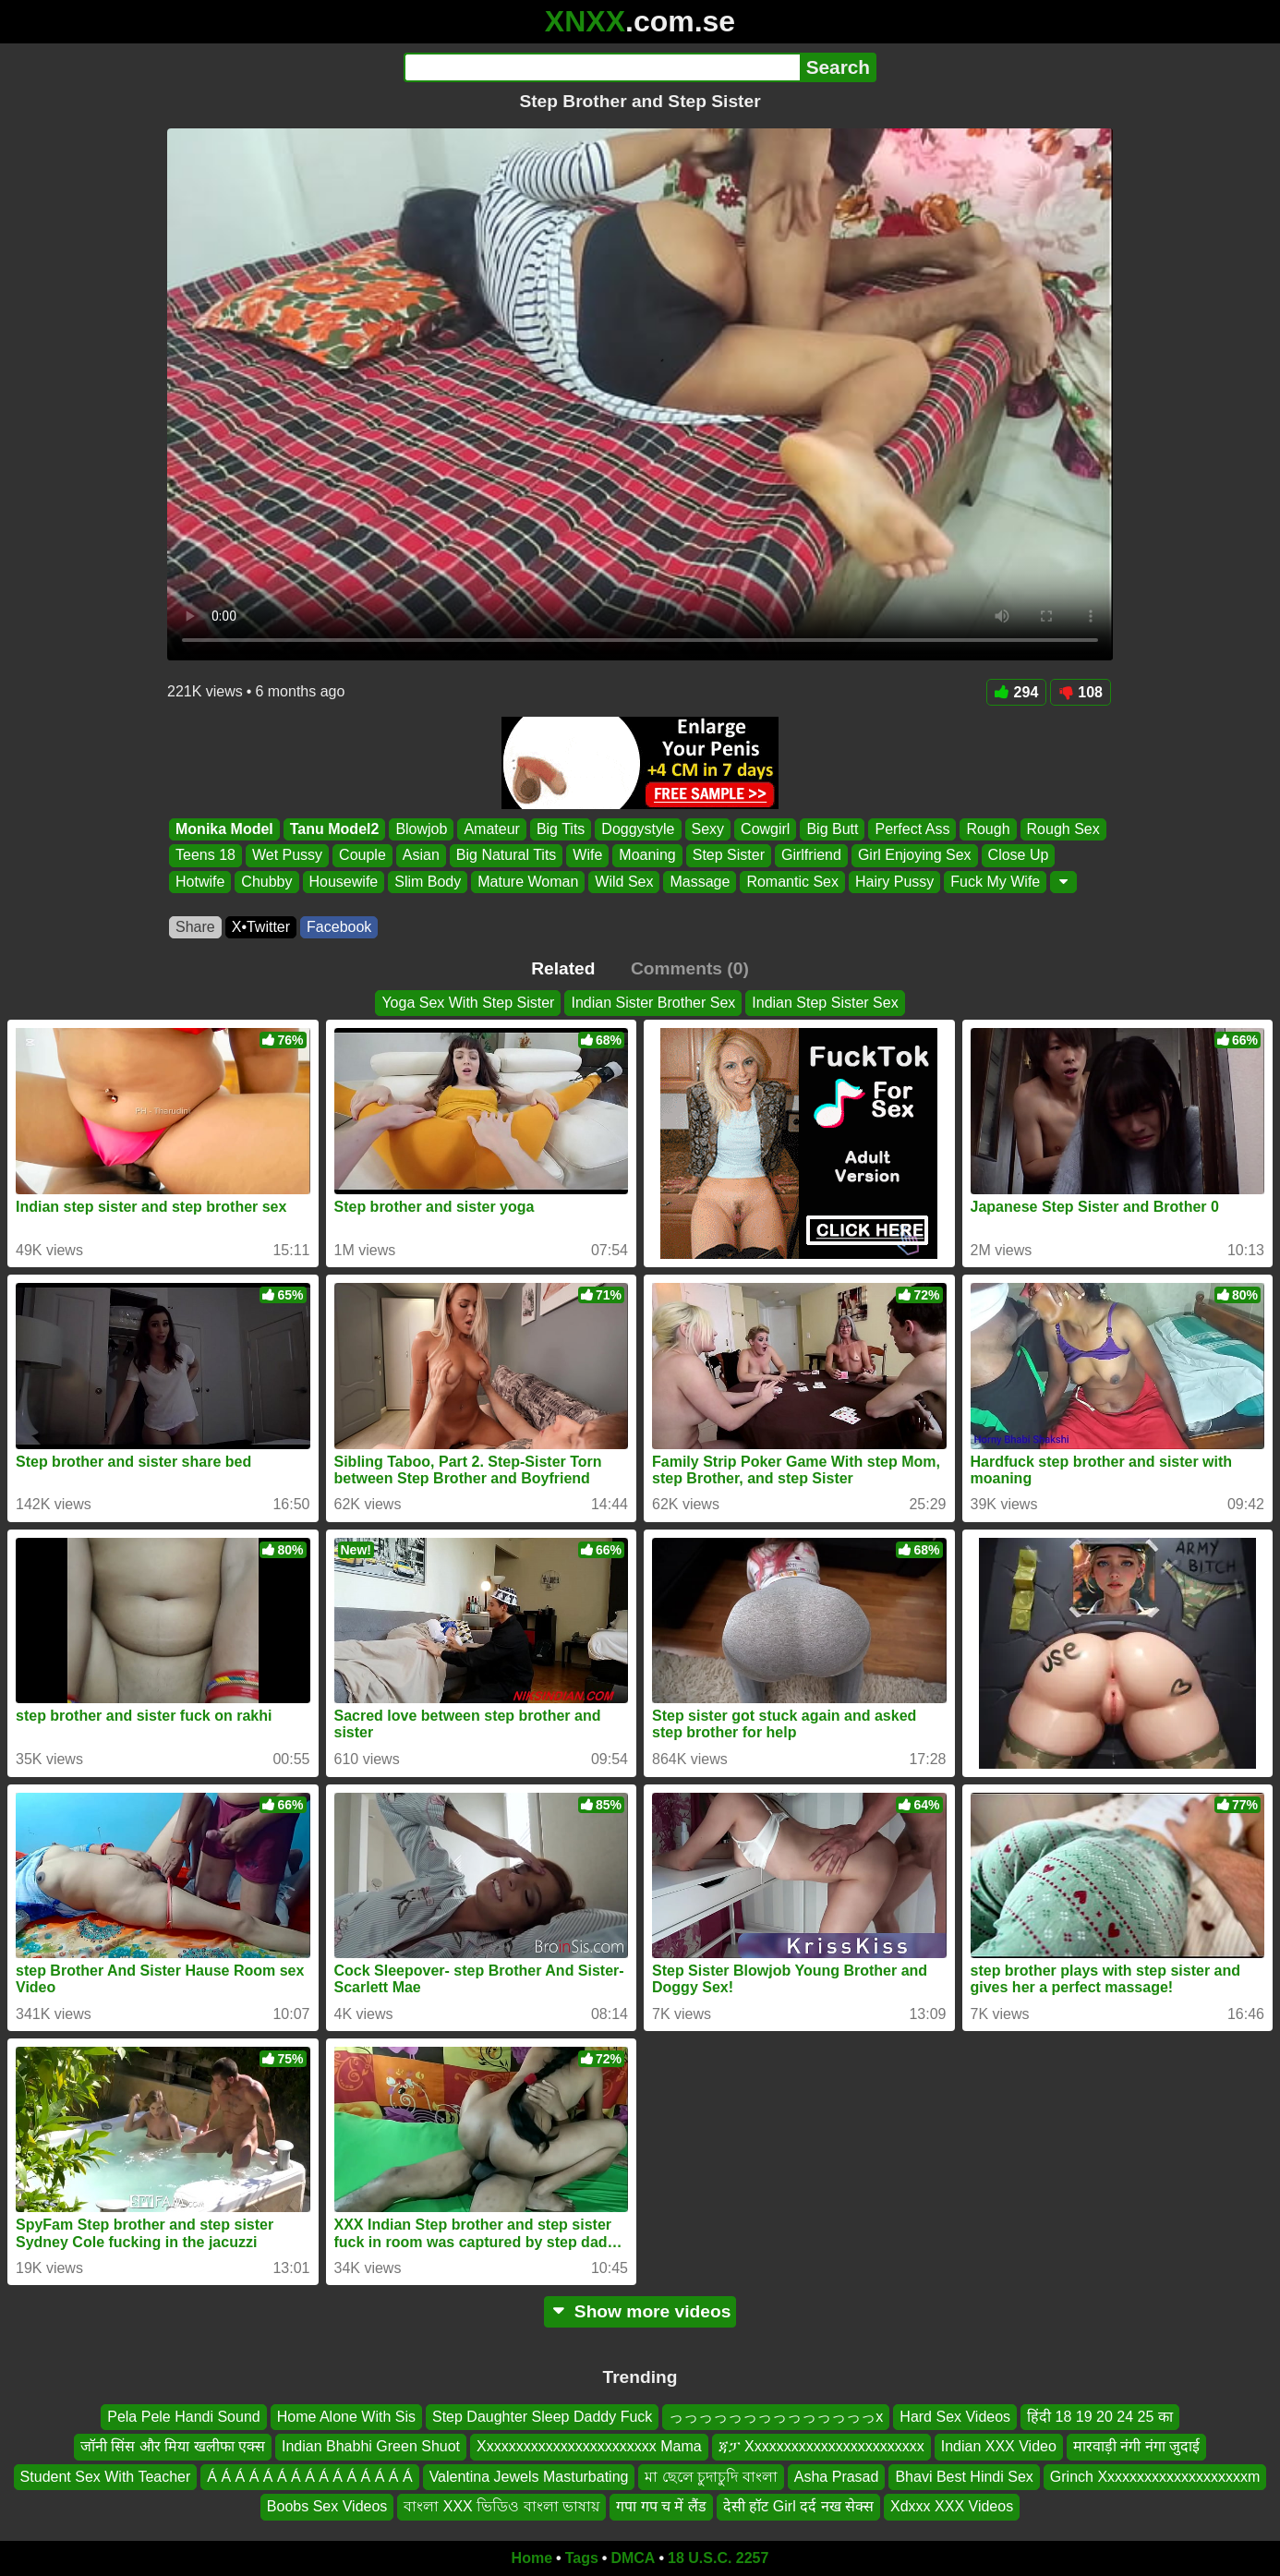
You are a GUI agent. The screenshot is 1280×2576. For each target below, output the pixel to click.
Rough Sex (1063, 829)
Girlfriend (811, 856)
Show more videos (640, 2311)
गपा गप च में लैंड (661, 2506)
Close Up (1018, 856)
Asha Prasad (836, 2476)
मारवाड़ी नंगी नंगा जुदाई (1136, 2446)
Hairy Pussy (894, 881)
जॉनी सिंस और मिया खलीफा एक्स (172, 2446)
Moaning (647, 856)
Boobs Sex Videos (327, 2506)
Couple (362, 856)
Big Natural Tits (506, 856)
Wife (587, 856)
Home (532, 2558)
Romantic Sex (792, 881)
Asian (421, 856)
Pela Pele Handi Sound (183, 2417)
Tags (581, 2558)
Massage (700, 881)
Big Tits (561, 829)
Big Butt (832, 829)
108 (1080, 692)
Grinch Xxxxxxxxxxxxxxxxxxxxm (1155, 2476)
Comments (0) (690, 968)
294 (1017, 692)
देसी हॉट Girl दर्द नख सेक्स (798, 2506)
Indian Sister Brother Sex (653, 1002)
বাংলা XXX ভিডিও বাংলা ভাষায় (501, 2506)
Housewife (344, 881)
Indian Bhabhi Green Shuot (371, 2446)
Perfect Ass (912, 829)
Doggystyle (637, 829)
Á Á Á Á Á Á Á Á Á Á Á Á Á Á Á (309, 2476)
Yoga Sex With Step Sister (467, 1002)
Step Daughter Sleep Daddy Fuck (542, 2417)
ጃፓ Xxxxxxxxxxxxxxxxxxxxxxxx (821, 2446)
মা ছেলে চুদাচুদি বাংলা (711, 2476)
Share (195, 927)
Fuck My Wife (995, 881)
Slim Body (427, 881)
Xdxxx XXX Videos (951, 2506)
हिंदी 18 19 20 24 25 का (1100, 2417)
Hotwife (199, 881)
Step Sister (729, 856)
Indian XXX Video (999, 2446)
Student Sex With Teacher (105, 2476)
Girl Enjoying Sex (915, 856)
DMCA (632, 2558)
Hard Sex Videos (955, 2417)
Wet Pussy (287, 856)
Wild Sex (624, 881)
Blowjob (421, 829)
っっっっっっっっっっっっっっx (776, 2417)
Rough (987, 829)
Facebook (339, 927)
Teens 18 (205, 856)
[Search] (602, 67)
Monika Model (224, 829)
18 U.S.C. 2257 (718, 2558)
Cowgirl (765, 829)
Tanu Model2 (335, 829)
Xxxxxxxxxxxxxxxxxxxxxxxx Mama (589, 2446)
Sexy (708, 829)
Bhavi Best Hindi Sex (963, 2476)
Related (563, 968)
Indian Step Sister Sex (825, 1002)
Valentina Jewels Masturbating (529, 2476)
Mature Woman (527, 881)
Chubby (266, 881)
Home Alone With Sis (346, 2417)
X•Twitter (261, 927)
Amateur (491, 829)
